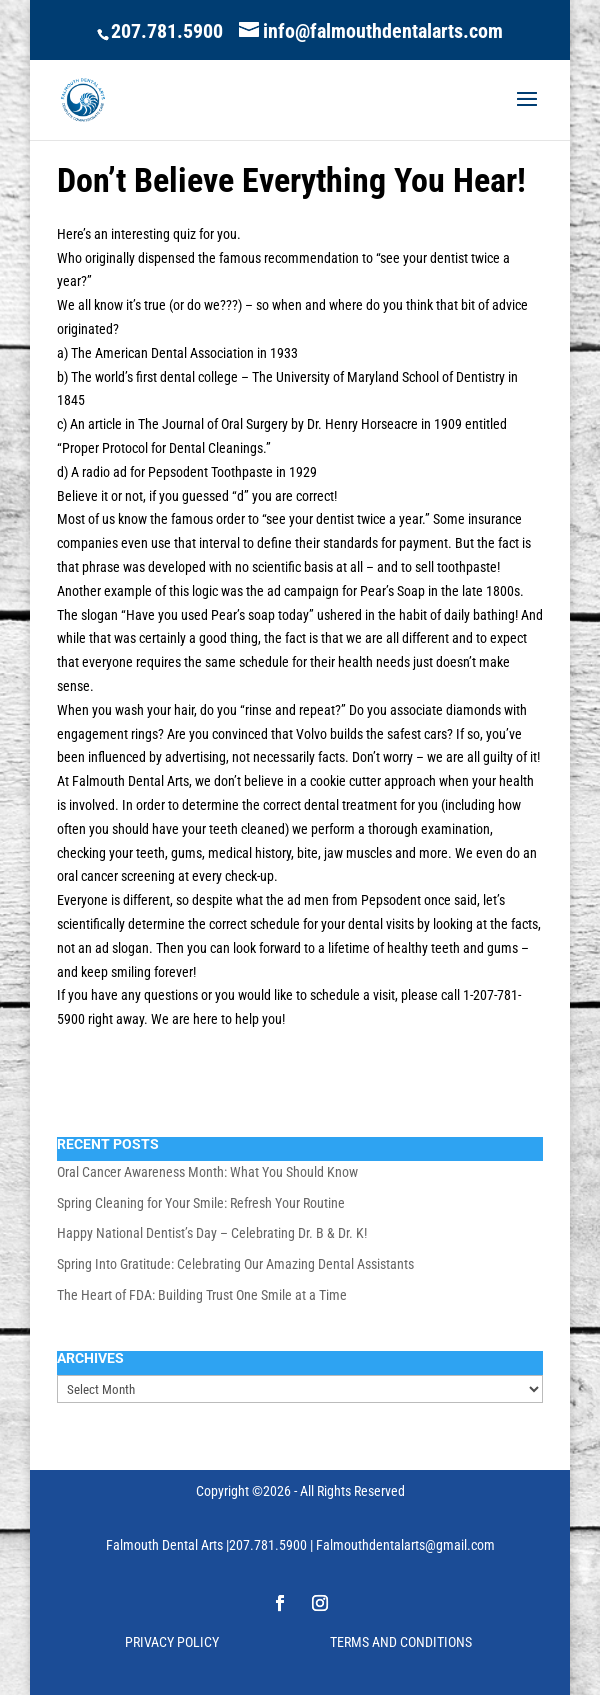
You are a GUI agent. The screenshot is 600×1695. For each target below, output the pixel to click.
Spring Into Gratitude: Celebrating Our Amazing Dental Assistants (235, 1264)
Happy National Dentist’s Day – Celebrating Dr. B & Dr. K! (212, 1233)
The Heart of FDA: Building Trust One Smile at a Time (202, 1295)
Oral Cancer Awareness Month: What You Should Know (207, 1172)
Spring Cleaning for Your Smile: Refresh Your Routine (201, 1203)
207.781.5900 (167, 31)
